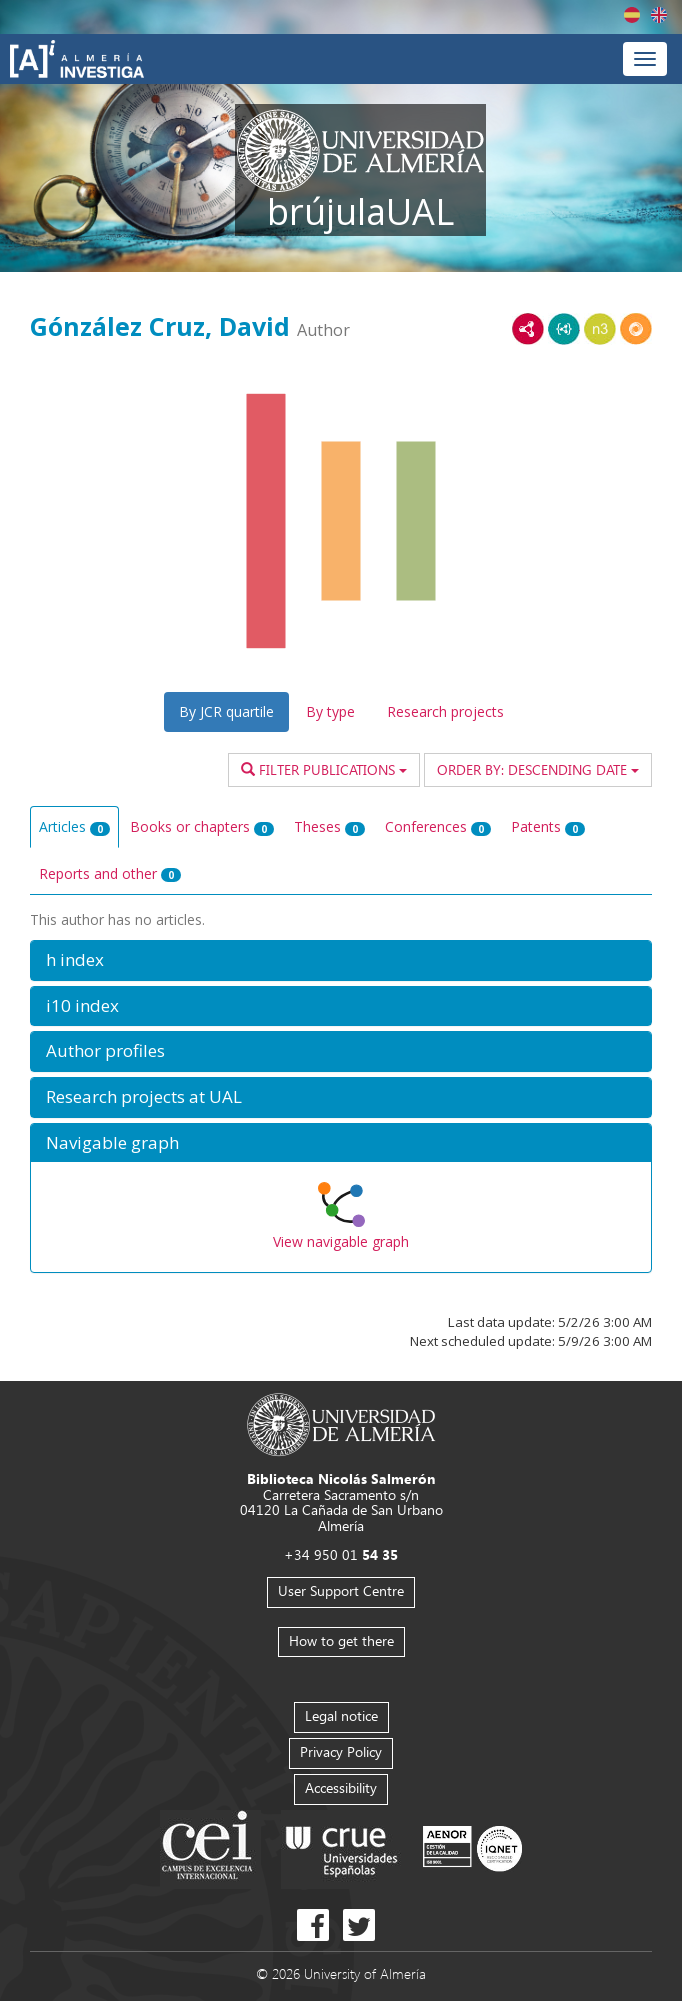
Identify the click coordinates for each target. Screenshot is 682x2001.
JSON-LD (564, 329)
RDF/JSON (636, 329)
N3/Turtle (600, 329)
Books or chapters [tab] (202, 826)
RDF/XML (528, 329)
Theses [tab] (329, 826)
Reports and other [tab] (110, 873)
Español (632, 15)
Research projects (445, 711)
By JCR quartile (226, 711)
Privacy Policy (341, 1751)
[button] (341, 960)
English (659, 15)
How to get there (341, 1640)
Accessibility (341, 1787)
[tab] (341, 960)
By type (330, 711)
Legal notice (341, 1715)
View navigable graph (341, 1241)
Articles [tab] (74, 826)
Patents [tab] (548, 826)
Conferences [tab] (438, 826)
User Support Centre (341, 1590)
